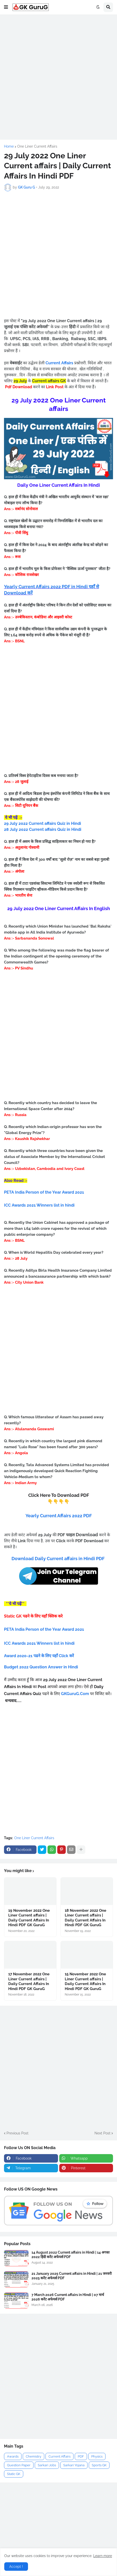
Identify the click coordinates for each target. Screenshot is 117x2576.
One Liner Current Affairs (37, 146)
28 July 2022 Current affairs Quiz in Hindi (42, 829)
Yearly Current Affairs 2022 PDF (59, 1515)
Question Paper (18, 2465)
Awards (12, 2456)
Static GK (13, 2474)
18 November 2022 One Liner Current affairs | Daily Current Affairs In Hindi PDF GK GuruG (85, 1917)
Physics (96, 2456)
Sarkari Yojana (73, 2465)
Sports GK (99, 2465)
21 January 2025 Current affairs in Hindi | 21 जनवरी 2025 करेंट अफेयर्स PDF (72, 2276)
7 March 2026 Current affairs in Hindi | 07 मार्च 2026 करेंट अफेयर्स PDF (68, 2297)
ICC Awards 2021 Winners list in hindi (40, 1643)
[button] (6, 7)
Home (9, 146)
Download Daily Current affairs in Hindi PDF (58, 1558)
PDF (81, 2456)
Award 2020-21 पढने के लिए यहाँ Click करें (39, 1655)
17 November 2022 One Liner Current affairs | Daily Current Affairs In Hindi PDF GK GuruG (29, 1981)
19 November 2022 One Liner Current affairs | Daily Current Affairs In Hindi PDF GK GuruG (29, 1917)
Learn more (102, 2556)
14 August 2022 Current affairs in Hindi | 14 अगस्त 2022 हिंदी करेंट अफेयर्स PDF (71, 2254)
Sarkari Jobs (47, 2465)
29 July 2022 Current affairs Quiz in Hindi (42, 823)
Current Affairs (59, 2456)
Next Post (102, 2133)
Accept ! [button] (16, 2567)
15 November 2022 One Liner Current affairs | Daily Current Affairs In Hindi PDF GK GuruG (85, 1981)
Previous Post (17, 2133)
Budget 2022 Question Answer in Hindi (41, 1667)
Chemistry (33, 2456)
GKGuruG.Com (75, 1693)
